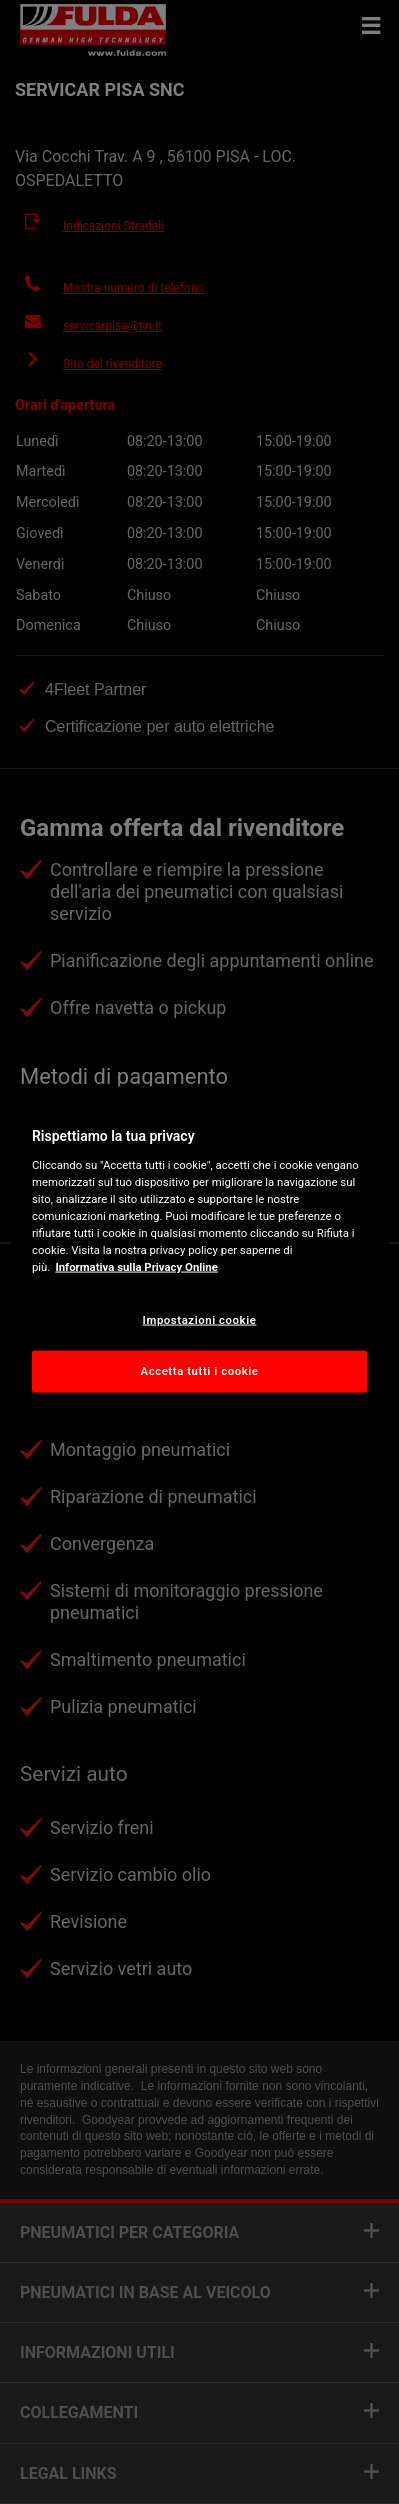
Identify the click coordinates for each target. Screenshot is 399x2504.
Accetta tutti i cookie (200, 1371)
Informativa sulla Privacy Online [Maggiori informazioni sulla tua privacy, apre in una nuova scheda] (136, 1267)
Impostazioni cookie (200, 1320)
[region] (199, 1252)
